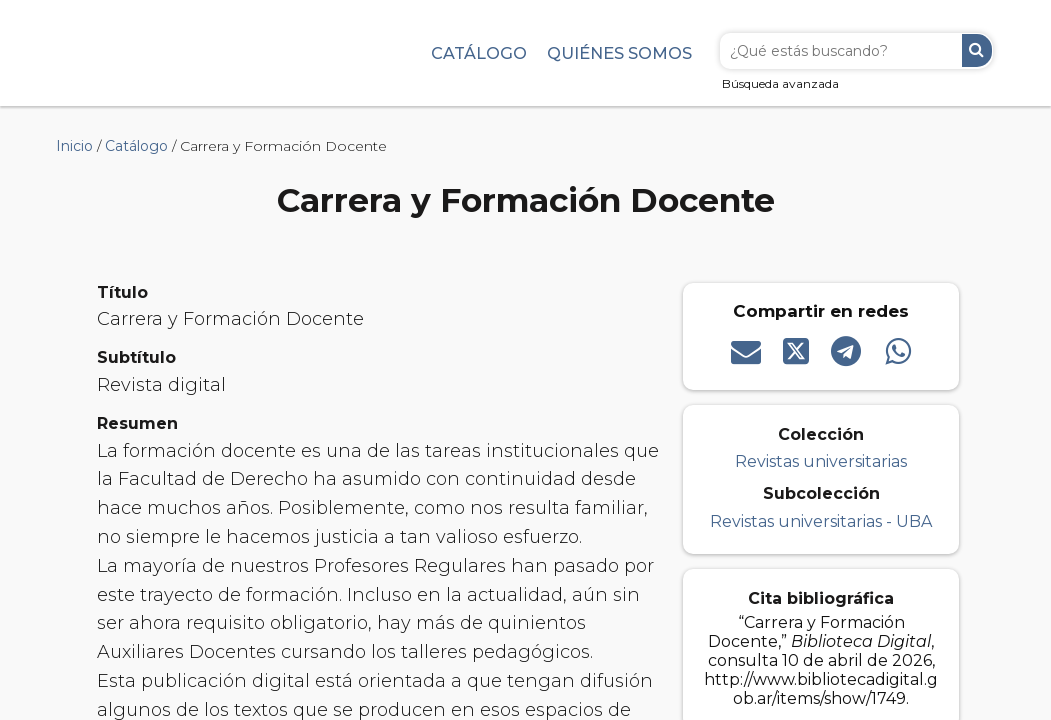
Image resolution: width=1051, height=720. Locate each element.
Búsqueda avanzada (780, 83)
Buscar (977, 50)
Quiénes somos (619, 53)
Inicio (74, 146)
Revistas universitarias (821, 461)
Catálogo (479, 53)
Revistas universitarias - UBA (821, 521)
